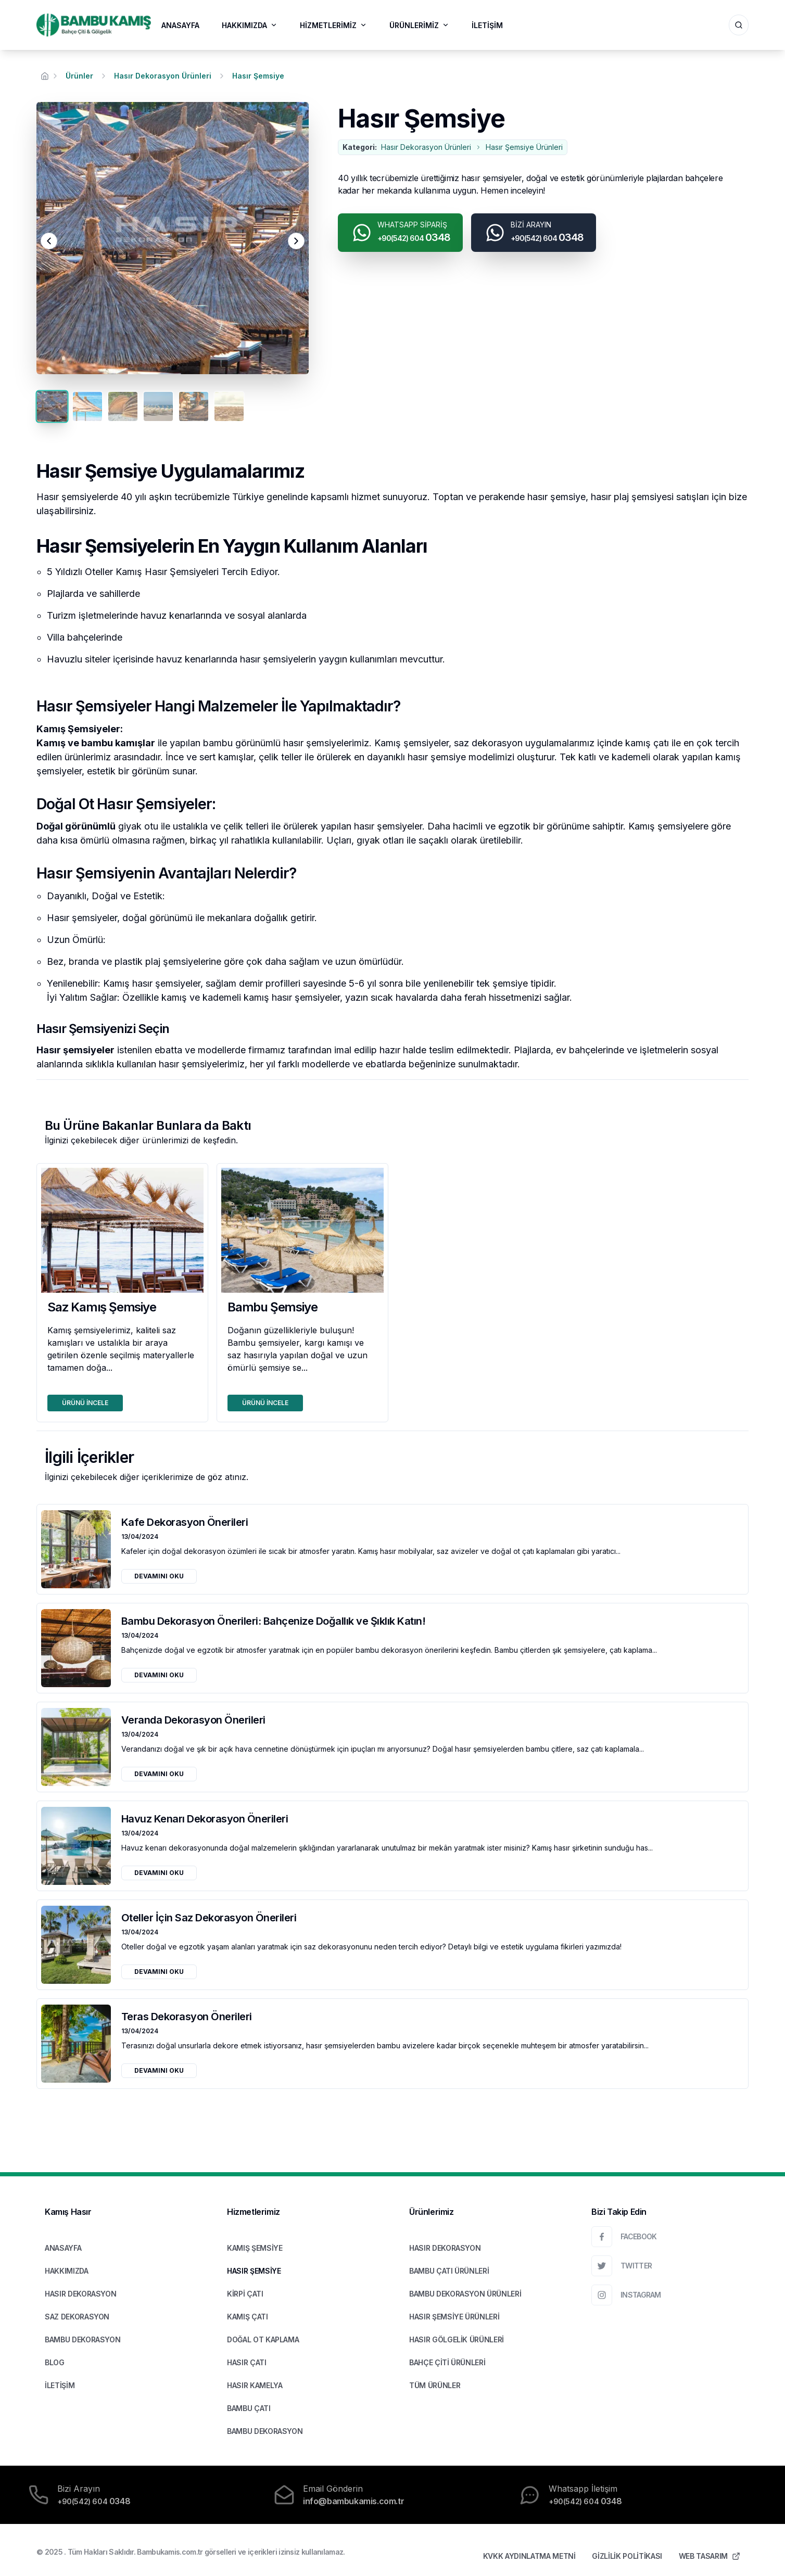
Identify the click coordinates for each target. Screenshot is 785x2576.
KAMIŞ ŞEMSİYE (254, 2247)
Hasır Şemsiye (258, 75)
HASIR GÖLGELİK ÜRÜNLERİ (456, 2339)
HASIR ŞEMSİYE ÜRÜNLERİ (454, 2316)
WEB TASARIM (709, 2556)
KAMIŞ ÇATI (247, 2316)
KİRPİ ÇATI (245, 2293)
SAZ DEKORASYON (77, 2316)
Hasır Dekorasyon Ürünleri (162, 75)
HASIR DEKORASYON (80, 2293)
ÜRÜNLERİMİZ (419, 25)
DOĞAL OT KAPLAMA (263, 2339)
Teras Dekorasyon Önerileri (186, 2016)
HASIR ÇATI (247, 2362)
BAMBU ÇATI (249, 2408)
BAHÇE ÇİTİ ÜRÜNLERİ (447, 2362)
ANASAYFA (180, 25)
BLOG (55, 2362)
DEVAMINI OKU (159, 1576)
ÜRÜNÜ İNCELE (85, 1403)
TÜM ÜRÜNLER (434, 2385)
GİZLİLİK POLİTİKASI (627, 2556)
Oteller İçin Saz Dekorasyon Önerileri (209, 1917)
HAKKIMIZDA (249, 25)
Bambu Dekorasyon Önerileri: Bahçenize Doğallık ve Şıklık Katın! (273, 1621)
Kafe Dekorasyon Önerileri (184, 1522)
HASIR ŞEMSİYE (254, 2270)
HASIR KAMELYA (254, 2385)
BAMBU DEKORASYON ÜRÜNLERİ (465, 2293)
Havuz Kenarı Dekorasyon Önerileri (204, 1819)
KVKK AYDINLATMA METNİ (529, 2556)
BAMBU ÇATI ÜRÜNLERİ (449, 2270)
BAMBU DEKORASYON (82, 2339)
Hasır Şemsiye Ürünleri (524, 147)
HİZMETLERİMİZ (333, 25)
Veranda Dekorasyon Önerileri (193, 1720)
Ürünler (79, 75)
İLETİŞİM (487, 25)
